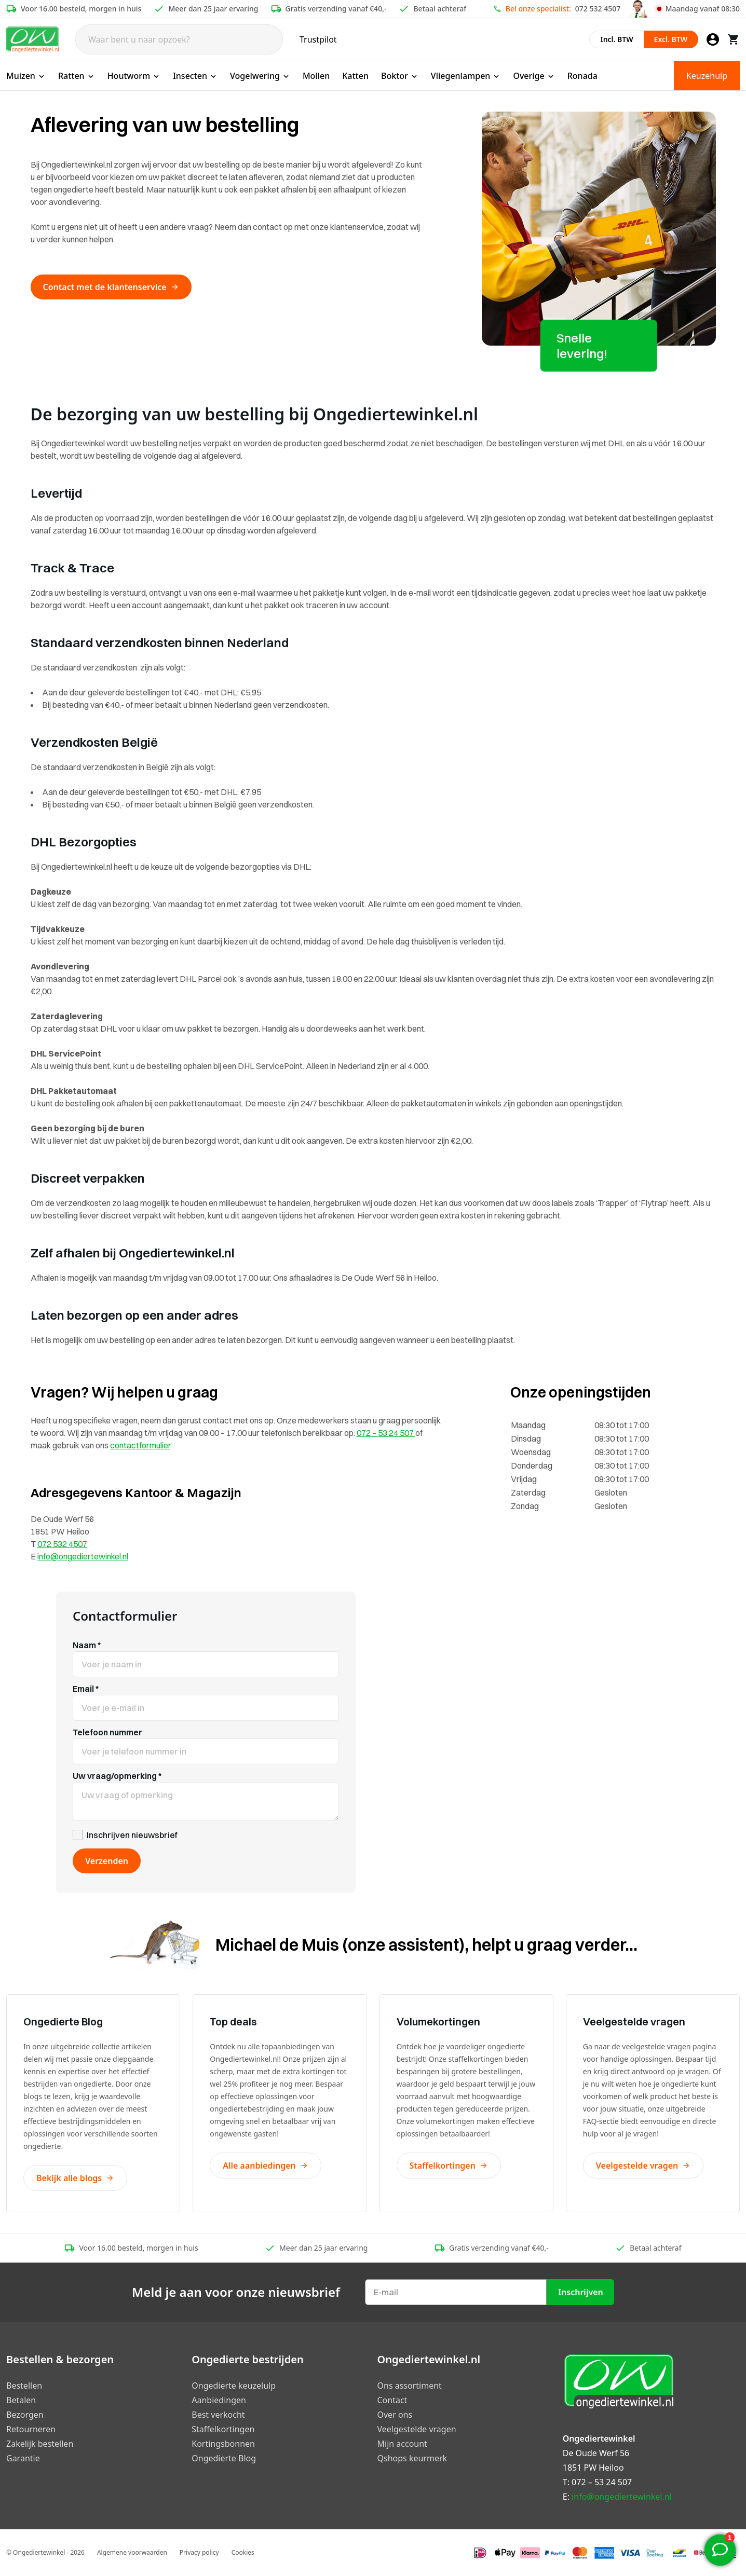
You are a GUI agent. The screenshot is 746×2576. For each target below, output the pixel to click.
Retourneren (31, 2429)
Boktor (399, 75)
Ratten (76, 75)
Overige (533, 75)
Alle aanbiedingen (265, 2165)
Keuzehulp (706, 75)
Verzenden (106, 1861)
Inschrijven (580, 2292)
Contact (392, 2400)
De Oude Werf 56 (596, 2453)
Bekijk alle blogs (75, 2178)
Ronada (582, 75)
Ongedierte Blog (224, 2458)
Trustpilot (318, 39)
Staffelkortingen (449, 2165)
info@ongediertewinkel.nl (82, 1556)
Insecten (195, 75)
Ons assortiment (409, 2385)
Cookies (243, 2552)
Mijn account (402, 2443)
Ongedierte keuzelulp (234, 2385)
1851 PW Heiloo (593, 2467)
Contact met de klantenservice (111, 287)
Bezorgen (25, 2414)
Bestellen (24, 2385)
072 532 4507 (597, 8)
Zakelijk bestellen (39, 2443)
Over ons (395, 2414)
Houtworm (134, 75)
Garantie (23, 2458)
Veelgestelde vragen (643, 2165)
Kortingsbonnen (223, 2443)
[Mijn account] (713, 39)
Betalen (21, 2400)
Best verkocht (218, 2414)
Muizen (26, 75)
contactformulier (140, 1445)
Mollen (316, 75)
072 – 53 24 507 (386, 1433)
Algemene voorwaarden (132, 2552)
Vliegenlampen (466, 75)
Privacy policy (199, 2552)
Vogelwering (260, 75)
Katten (355, 75)
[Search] (179, 39)
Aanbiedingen (219, 2400)
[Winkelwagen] (733, 39)
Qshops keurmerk (412, 2458)
